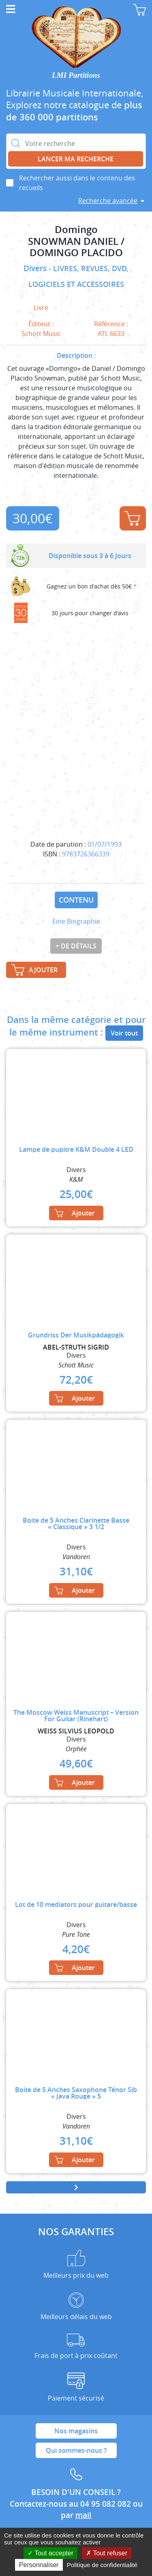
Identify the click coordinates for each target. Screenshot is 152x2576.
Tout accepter (50, 2553)
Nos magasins (76, 2430)
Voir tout (124, 1033)
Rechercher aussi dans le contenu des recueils (77, 182)
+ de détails (76, 945)
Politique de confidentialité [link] (102, 2564)
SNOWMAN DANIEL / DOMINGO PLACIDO (76, 247)
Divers (36, 268)
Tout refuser (106, 2553)
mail (83, 2515)
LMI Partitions (76, 75)
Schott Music (41, 333)
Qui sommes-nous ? (76, 2450)
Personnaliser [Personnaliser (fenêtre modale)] (39, 2564)
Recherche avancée (107, 200)
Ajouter (132, 518)
